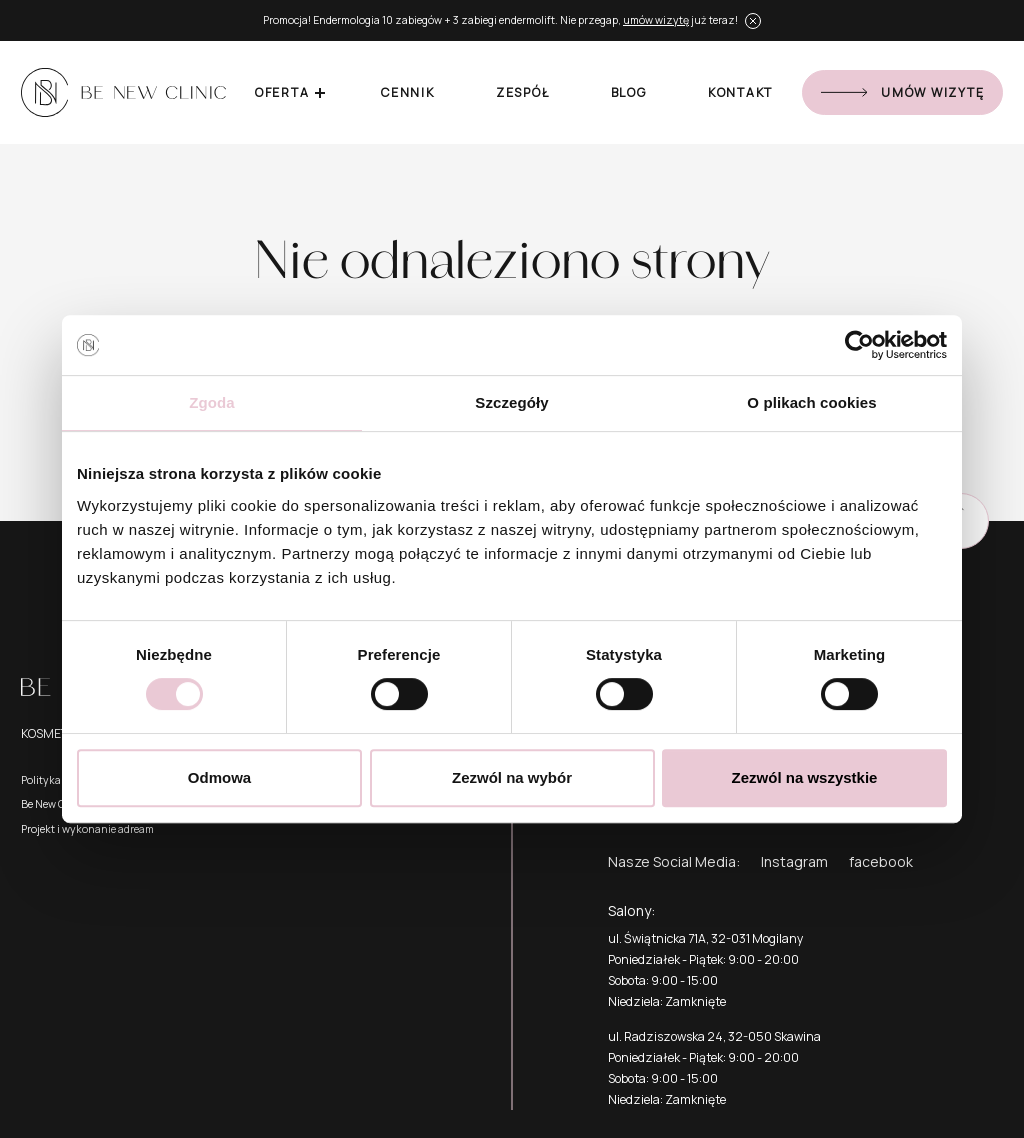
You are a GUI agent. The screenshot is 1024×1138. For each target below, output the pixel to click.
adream (136, 829)
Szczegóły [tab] (511, 402)
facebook (881, 861)
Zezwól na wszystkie (805, 777)
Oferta (282, 92)
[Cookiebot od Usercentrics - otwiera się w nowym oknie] (859, 345)
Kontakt (740, 92)
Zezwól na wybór (512, 777)
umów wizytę (656, 20)
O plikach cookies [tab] (811, 402)
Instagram (794, 861)
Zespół (523, 92)
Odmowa (219, 777)
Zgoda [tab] (212, 402)
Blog (629, 92)
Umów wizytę (903, 92)
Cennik (408, 92)
